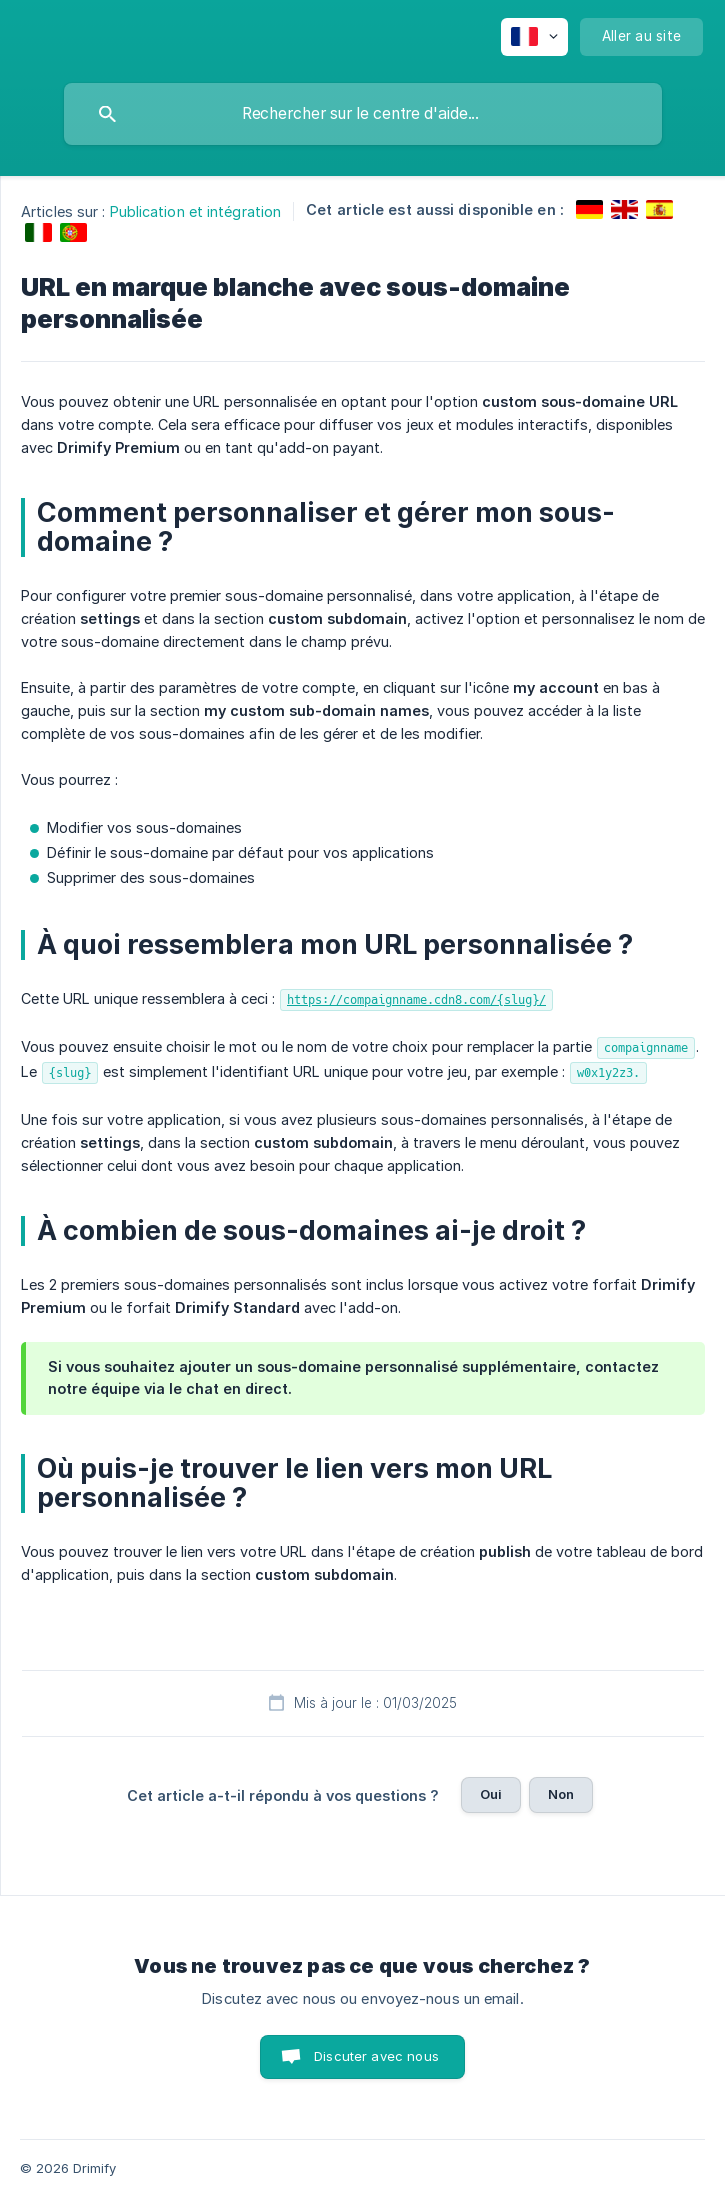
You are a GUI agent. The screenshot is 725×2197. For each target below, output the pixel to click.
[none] (534, 37)
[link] (589, 209)
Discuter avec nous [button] (376, 2056)
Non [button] (561, 1794)
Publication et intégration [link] (196, 211)
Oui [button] (491, 1794)
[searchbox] (363, 114)
